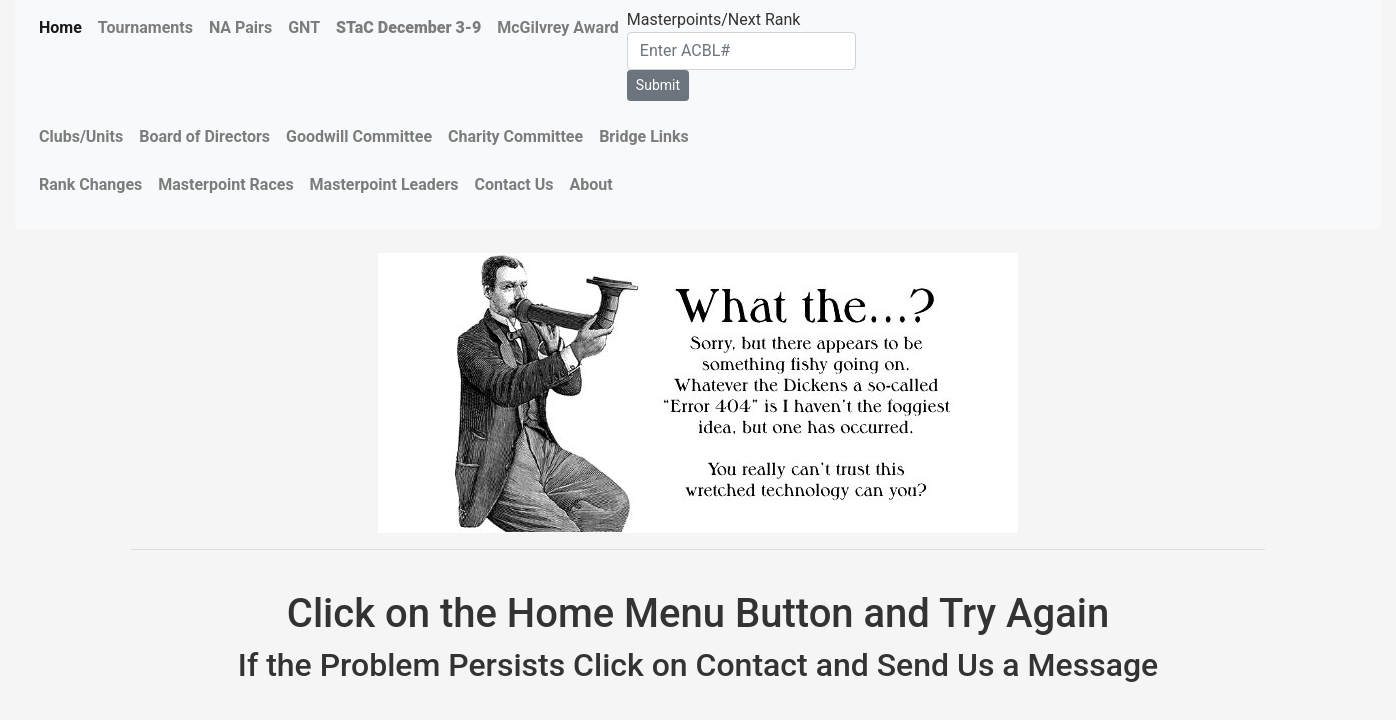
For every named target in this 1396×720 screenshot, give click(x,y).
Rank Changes (90, 184)
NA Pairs (240, 27)
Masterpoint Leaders (384, 184)
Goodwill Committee (359, 136)
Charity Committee (515, 136)
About (590, 184)
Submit (658, 85)
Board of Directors (204, 136)
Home (60, 27)
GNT (304, 27)
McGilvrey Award (558, 27)
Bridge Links (644, 136)
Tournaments (145, 27)
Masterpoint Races (225, 184)
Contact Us (514, 184)
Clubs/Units (81, 136)
